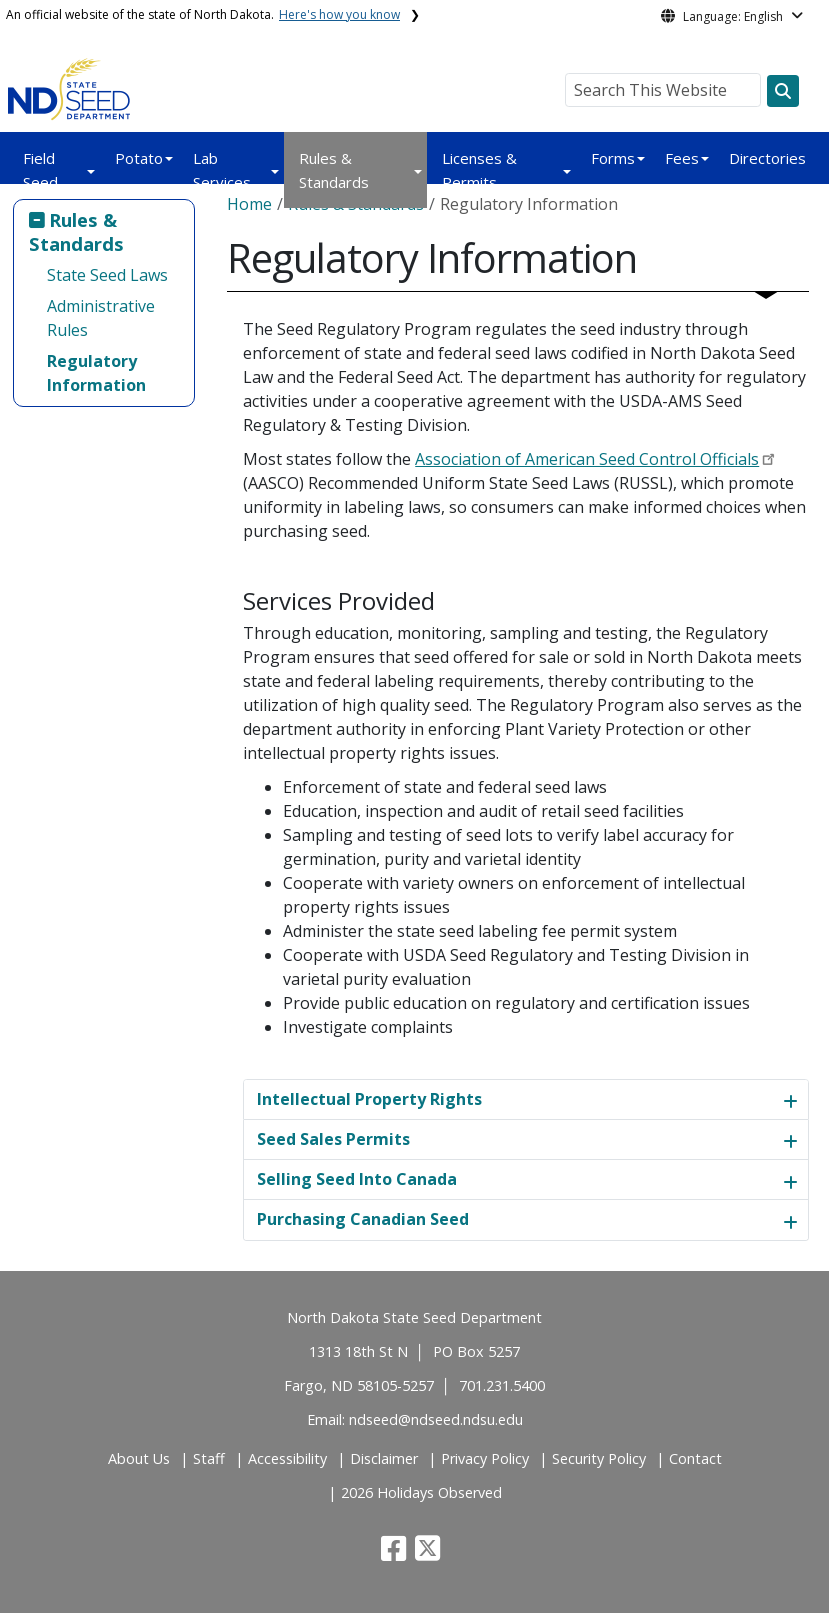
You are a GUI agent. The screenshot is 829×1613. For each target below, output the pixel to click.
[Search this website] (783, 91)
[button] (395, 1553)
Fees (682, 158)
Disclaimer (384, 1458)
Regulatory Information (96, 373)
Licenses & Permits (479, 170)
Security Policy (599, 1458)
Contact (695, 1458)
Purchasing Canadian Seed (363, 1219)
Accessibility (287, 1458)
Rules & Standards (334, 170)
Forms (613, 158)
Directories (767, 158)
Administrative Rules (101, 318)
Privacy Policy (485, 1458)
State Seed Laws (107, 275)
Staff (209, 1458)
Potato (139, 158)
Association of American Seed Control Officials (587, 459)
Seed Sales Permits (333, 1139)
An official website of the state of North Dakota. (203, 14)
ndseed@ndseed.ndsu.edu (436, 1419)
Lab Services (222, 170)
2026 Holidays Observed (421, 1492)
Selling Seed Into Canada (357, 1179)
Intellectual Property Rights (369, 1099)
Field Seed (40, 170)
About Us (139, 1458)
